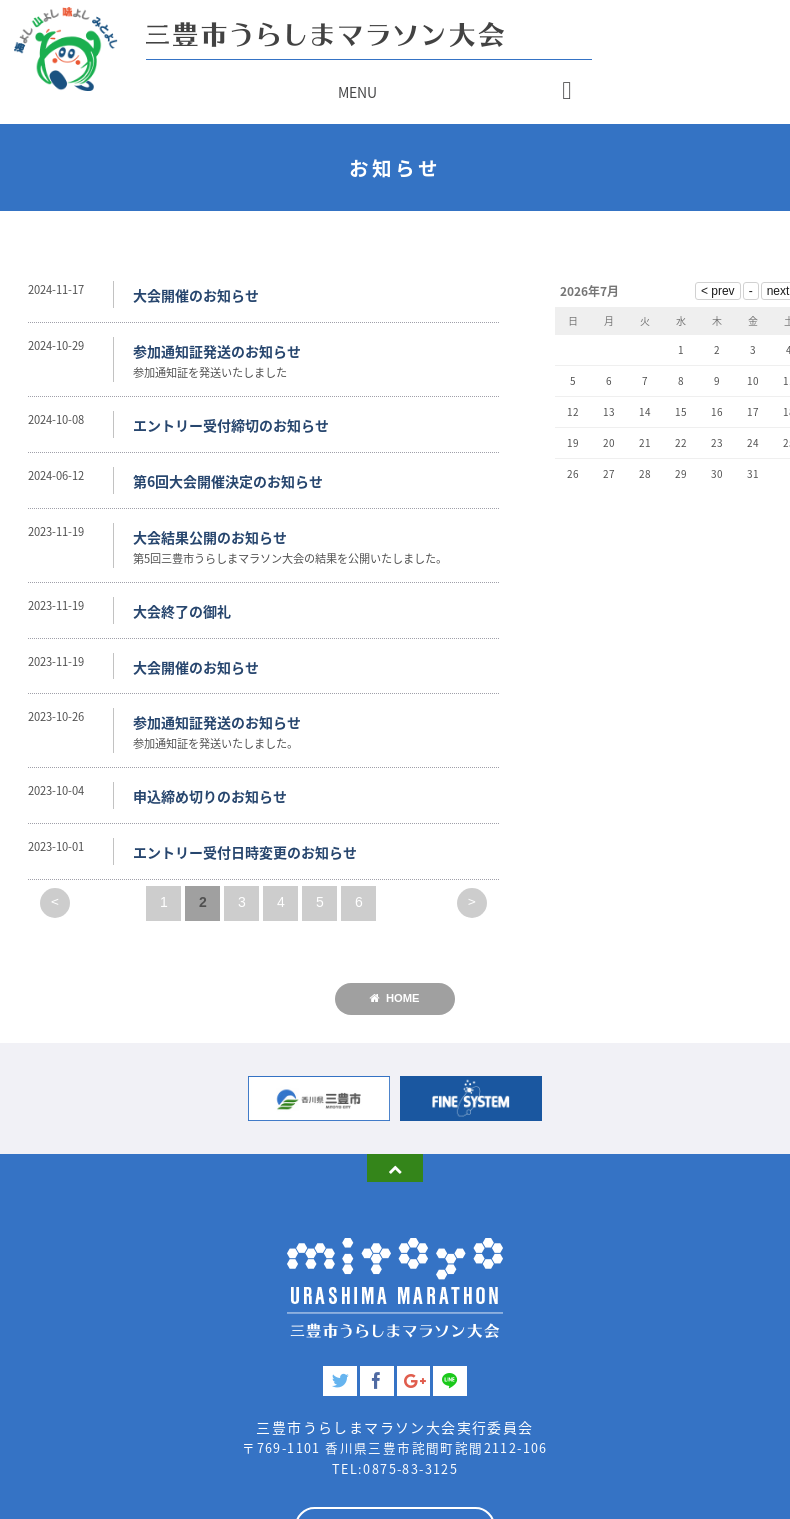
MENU (357, 92)
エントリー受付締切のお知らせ (231, 425)
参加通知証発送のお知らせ (217, 351)
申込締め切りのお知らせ (210, 796)
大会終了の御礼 (182, 611)
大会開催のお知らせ (196, 295)
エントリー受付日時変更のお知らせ (245, 852)
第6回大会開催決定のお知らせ (228, 481)
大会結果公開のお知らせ (210, 537)
